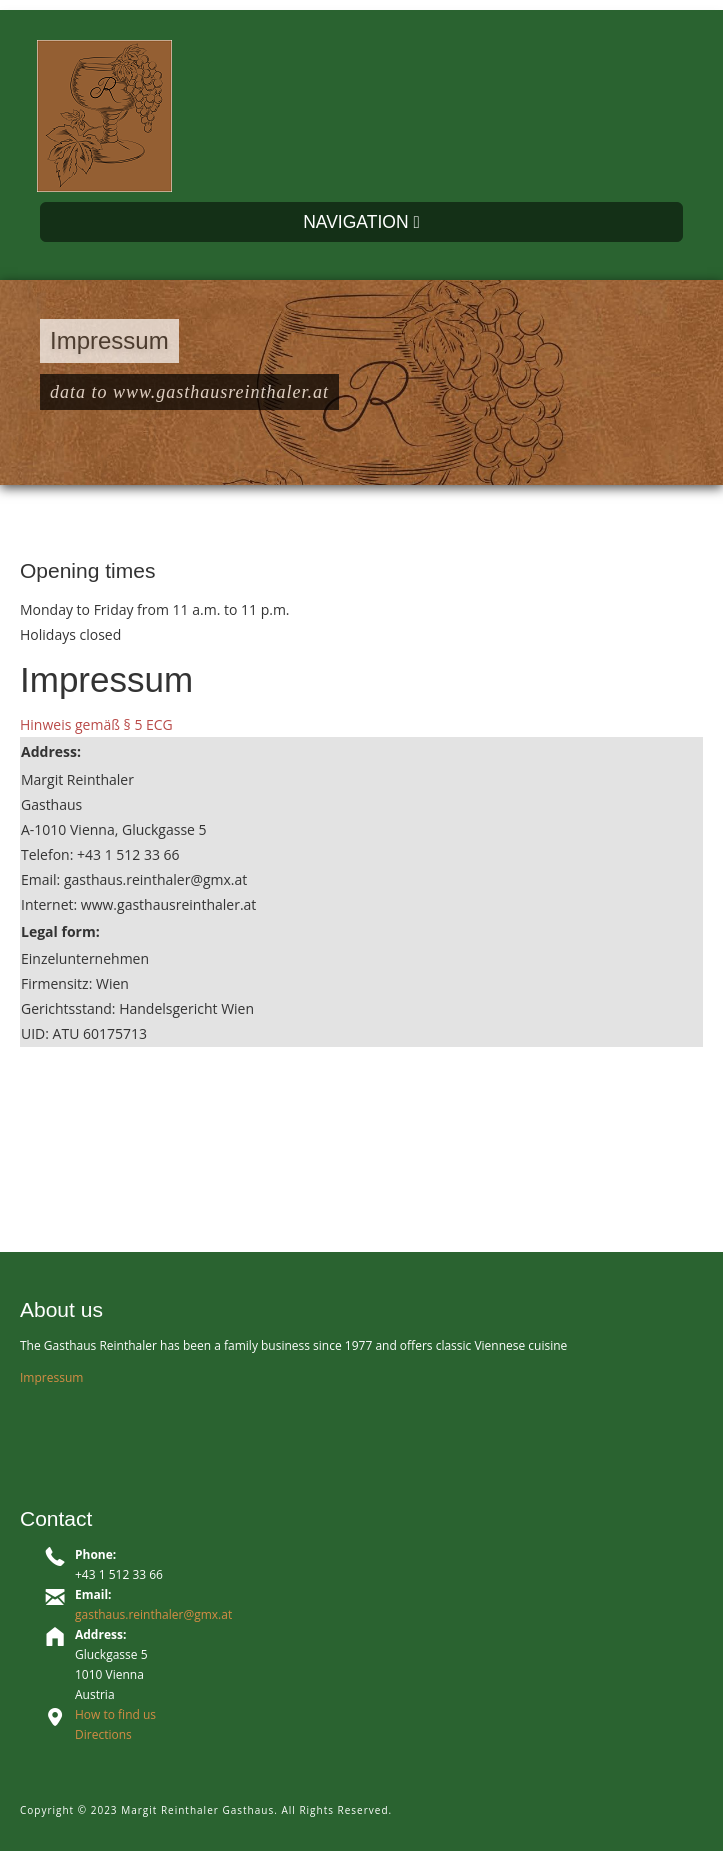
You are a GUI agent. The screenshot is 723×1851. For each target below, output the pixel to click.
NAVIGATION (361, 222)
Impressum (51, 1377)
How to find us (115, 1714)
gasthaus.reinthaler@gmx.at (153, 1614)
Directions (103, 1734)
